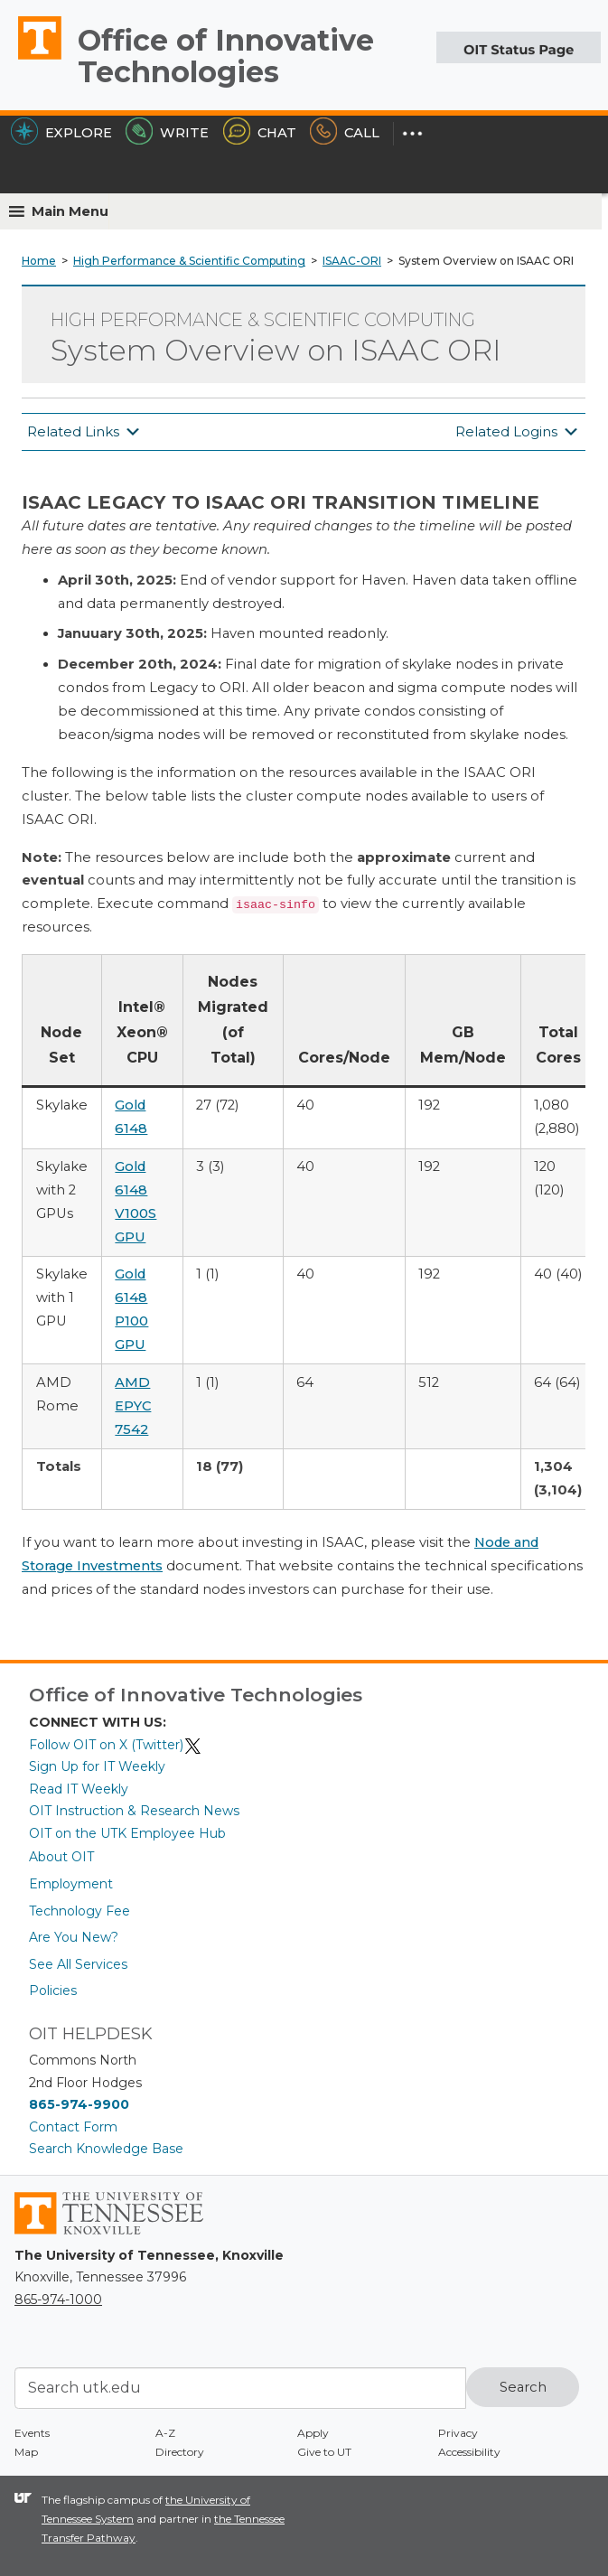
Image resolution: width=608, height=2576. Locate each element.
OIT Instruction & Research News (134, 1811)
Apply (313, 2433)
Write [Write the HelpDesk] (167, 133)
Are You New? (73, 1937)
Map (26, 2452)
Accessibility (469, 2452)
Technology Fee (79, 1911)
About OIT (61, 1857)
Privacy (458, 2433)
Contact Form (73, 2127)
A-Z (165, 2433)
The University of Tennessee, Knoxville (31, 59)
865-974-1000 (58, 2299)
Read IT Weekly (78, 1789)
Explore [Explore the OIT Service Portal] (61, 133)
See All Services (78, 1964)
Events (32, 2433)
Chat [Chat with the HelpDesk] (259, 133)
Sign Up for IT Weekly (97, 1766)
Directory (179, 2452)
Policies (53, 1990)
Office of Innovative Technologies (226, 56)
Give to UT (324, 2452)
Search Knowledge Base (106, 2148)
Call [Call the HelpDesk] (344, 133)
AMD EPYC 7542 (133, 1406)
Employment (71, 1884)
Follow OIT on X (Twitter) (115, 1745)
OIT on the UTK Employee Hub (127, 1833)
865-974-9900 (79, 2104)
